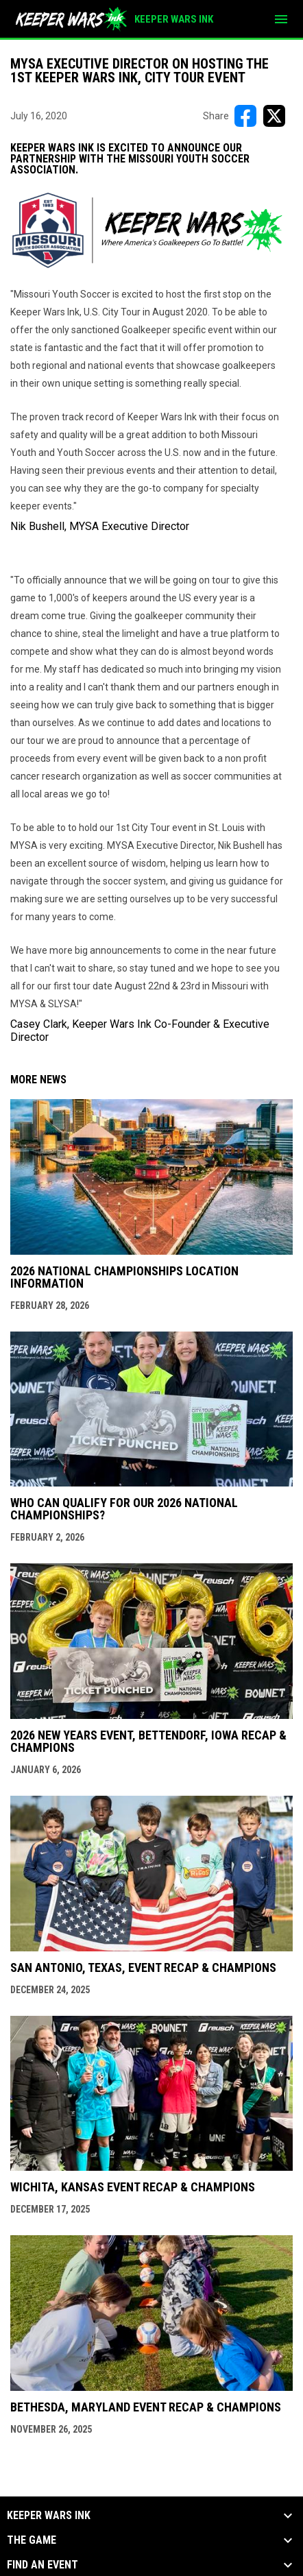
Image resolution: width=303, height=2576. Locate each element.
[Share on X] (274, 116)
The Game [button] (31, 2540)
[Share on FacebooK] (245, 116)
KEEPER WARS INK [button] (48, 2515)
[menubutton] (281, 19)
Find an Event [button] (42, 2565)
